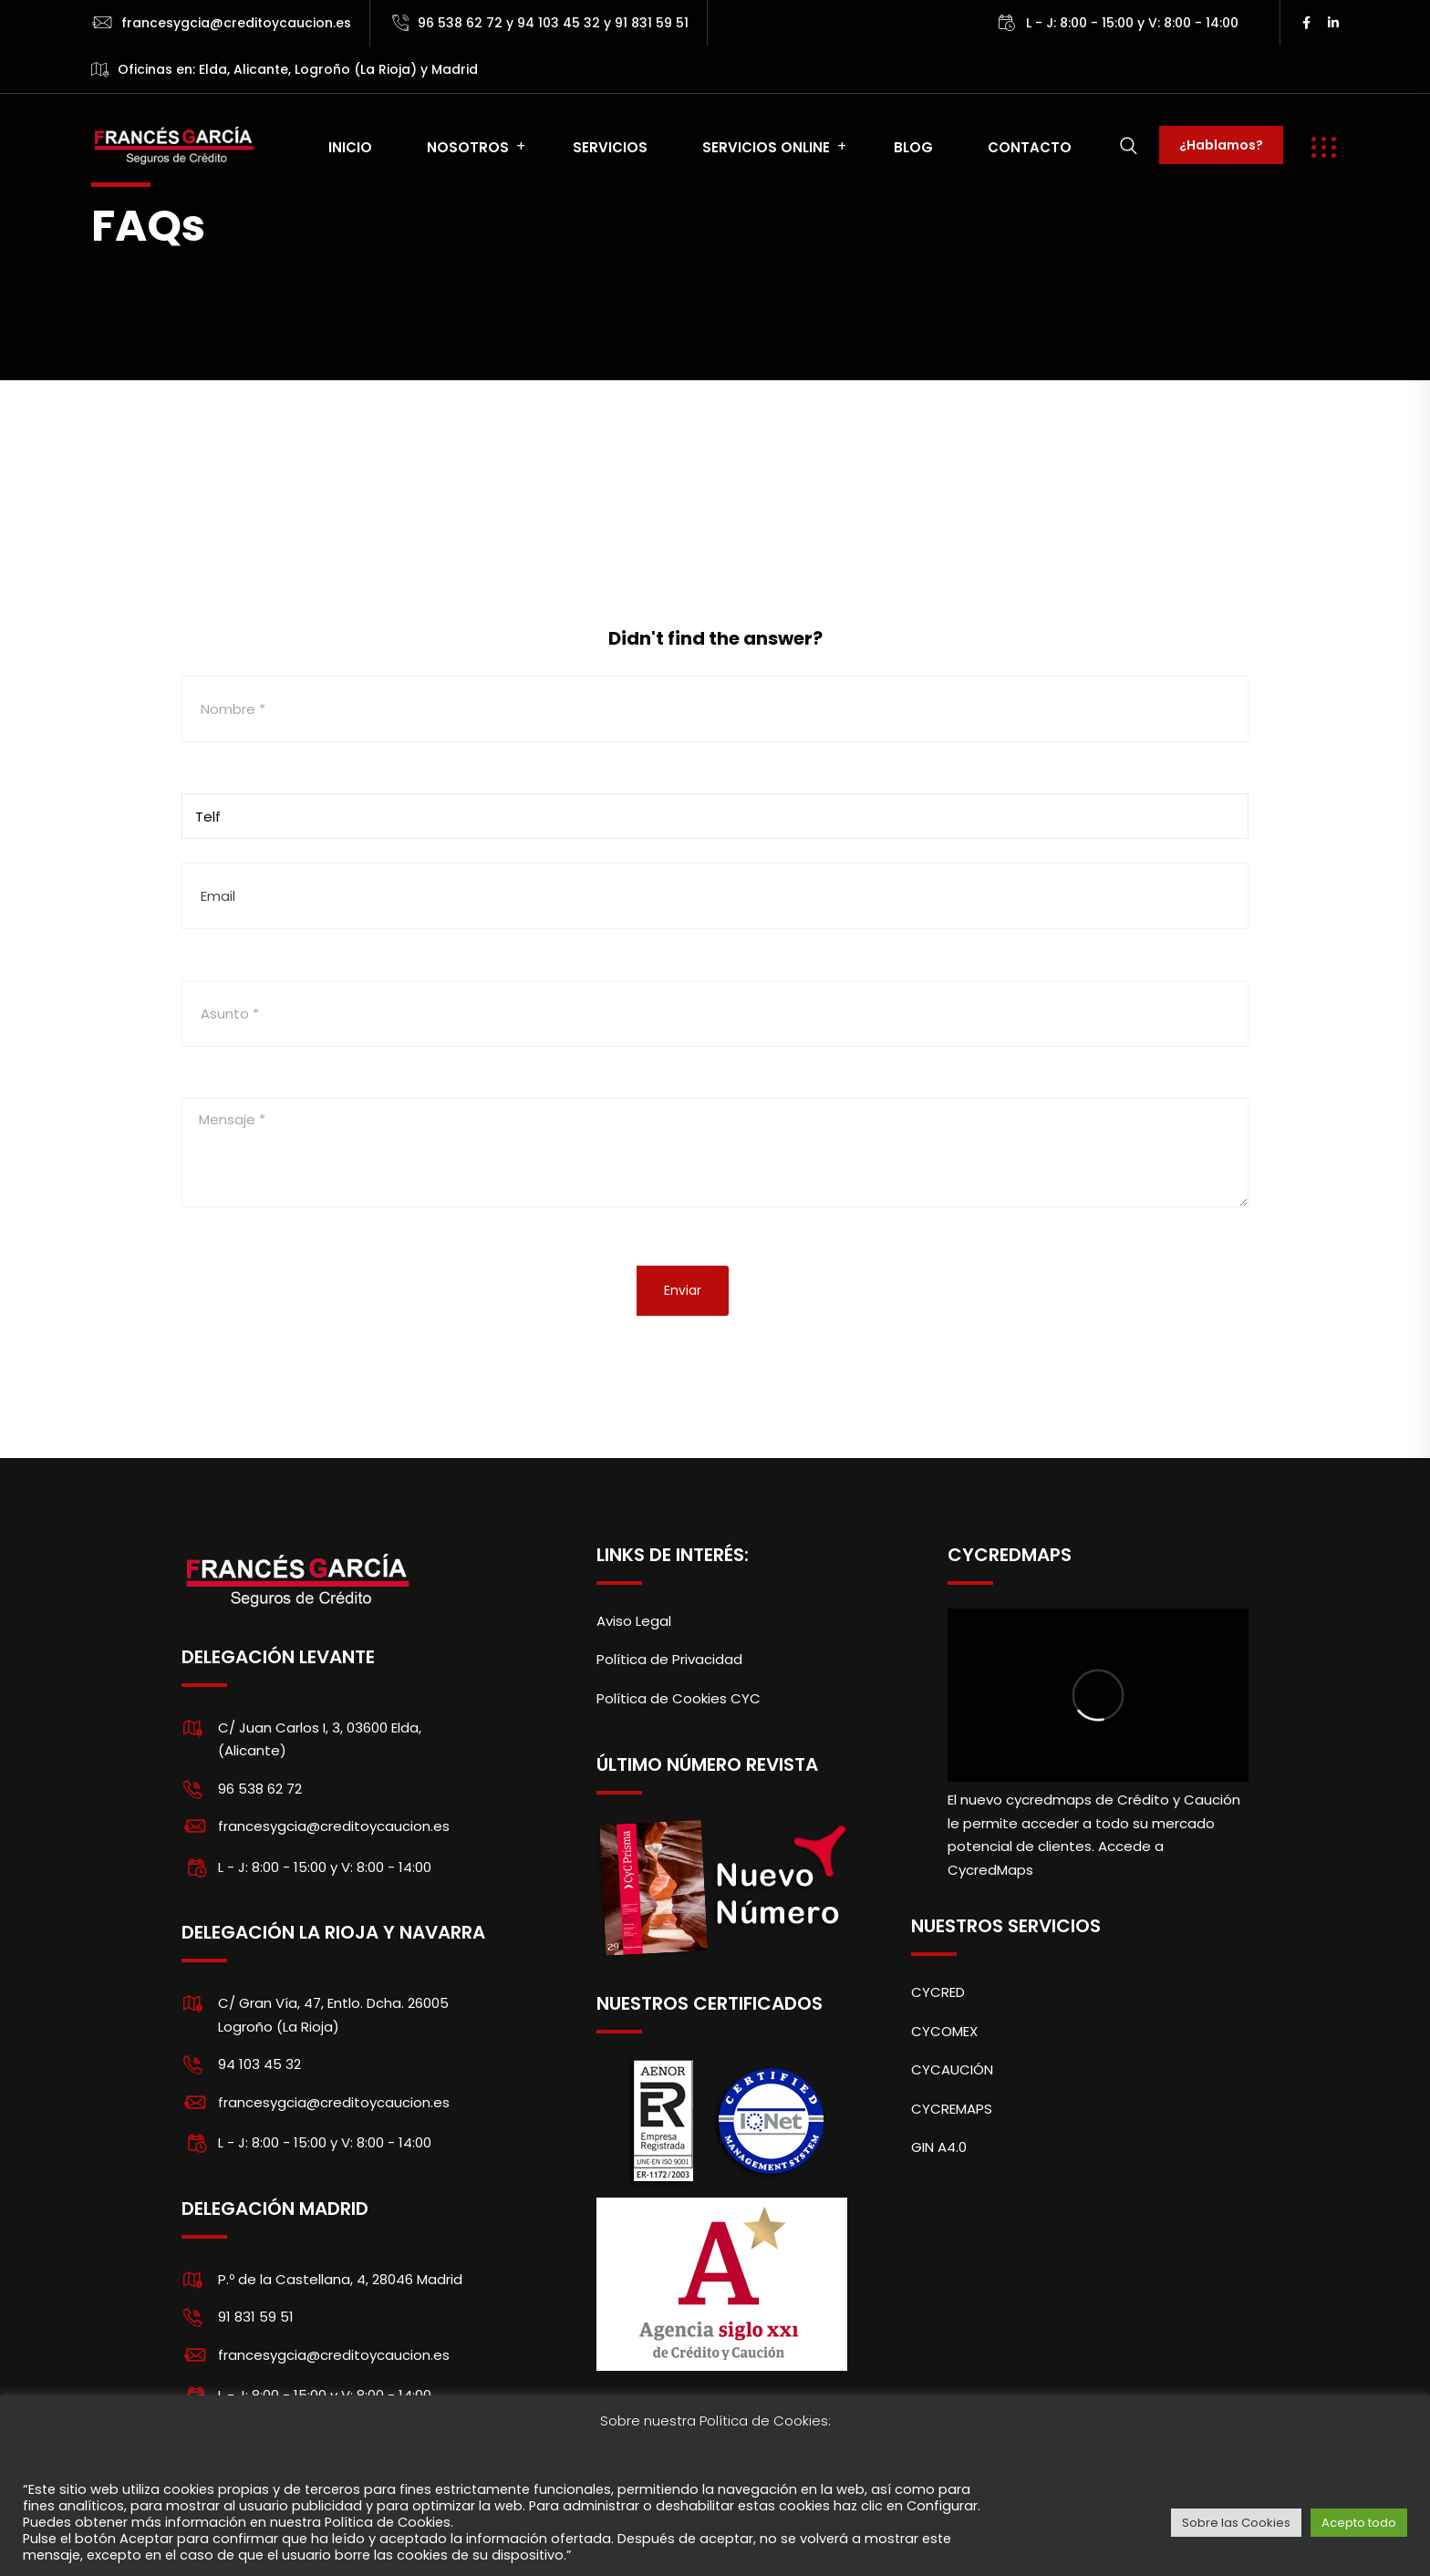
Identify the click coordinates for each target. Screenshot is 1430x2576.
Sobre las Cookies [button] (1236, 2522)
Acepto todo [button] (1358, 2522)
